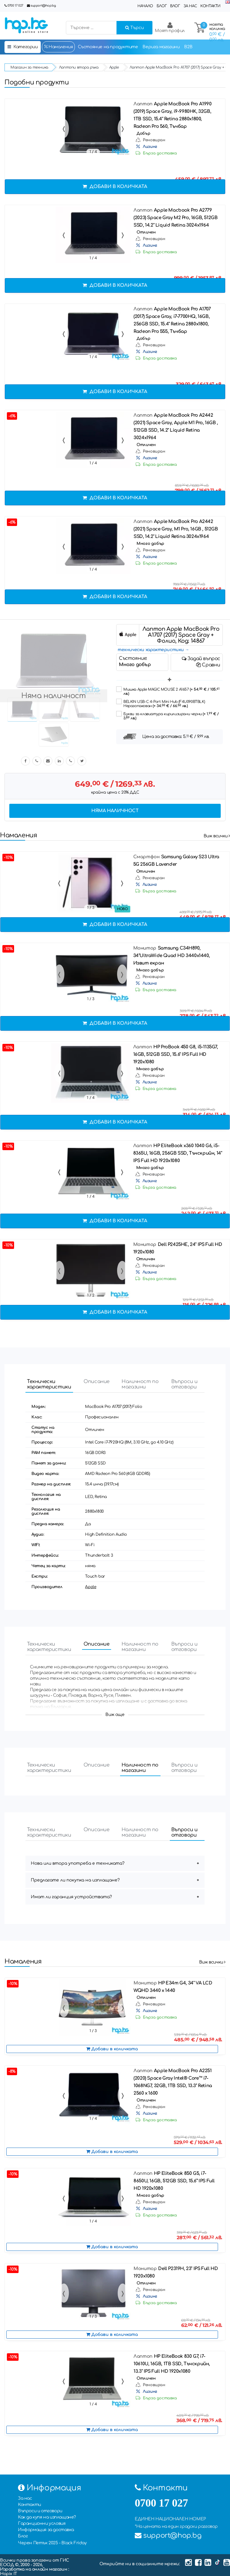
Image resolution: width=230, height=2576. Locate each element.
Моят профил (170, 27)
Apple (90, 1587)
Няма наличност (114, 810)
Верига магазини (161, 47)
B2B (188, 47)
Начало (145, 6)
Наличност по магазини (140, 1384)
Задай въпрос (201, 658)
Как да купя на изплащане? (47, 2517)
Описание (97, 1381)
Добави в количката (115, 186)
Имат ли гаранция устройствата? (71, 1897)
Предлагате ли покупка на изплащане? (75, 1880)
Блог (162, 6)
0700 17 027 (15, 5)
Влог (175, 6)
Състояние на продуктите (108, 47)
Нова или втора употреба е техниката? (78, 1863)
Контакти (210, 6)
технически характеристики (151, 650)
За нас (190, 6)
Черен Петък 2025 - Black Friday (52, 2543)
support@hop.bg (43, 5)
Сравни (208, 664)
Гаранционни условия (41, 2523)
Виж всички (217, 836)
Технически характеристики (49, 1384)
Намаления (58, 46)
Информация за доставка (46, 2530)
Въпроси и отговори (184, 1384)
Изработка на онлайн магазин (34, 2569)
